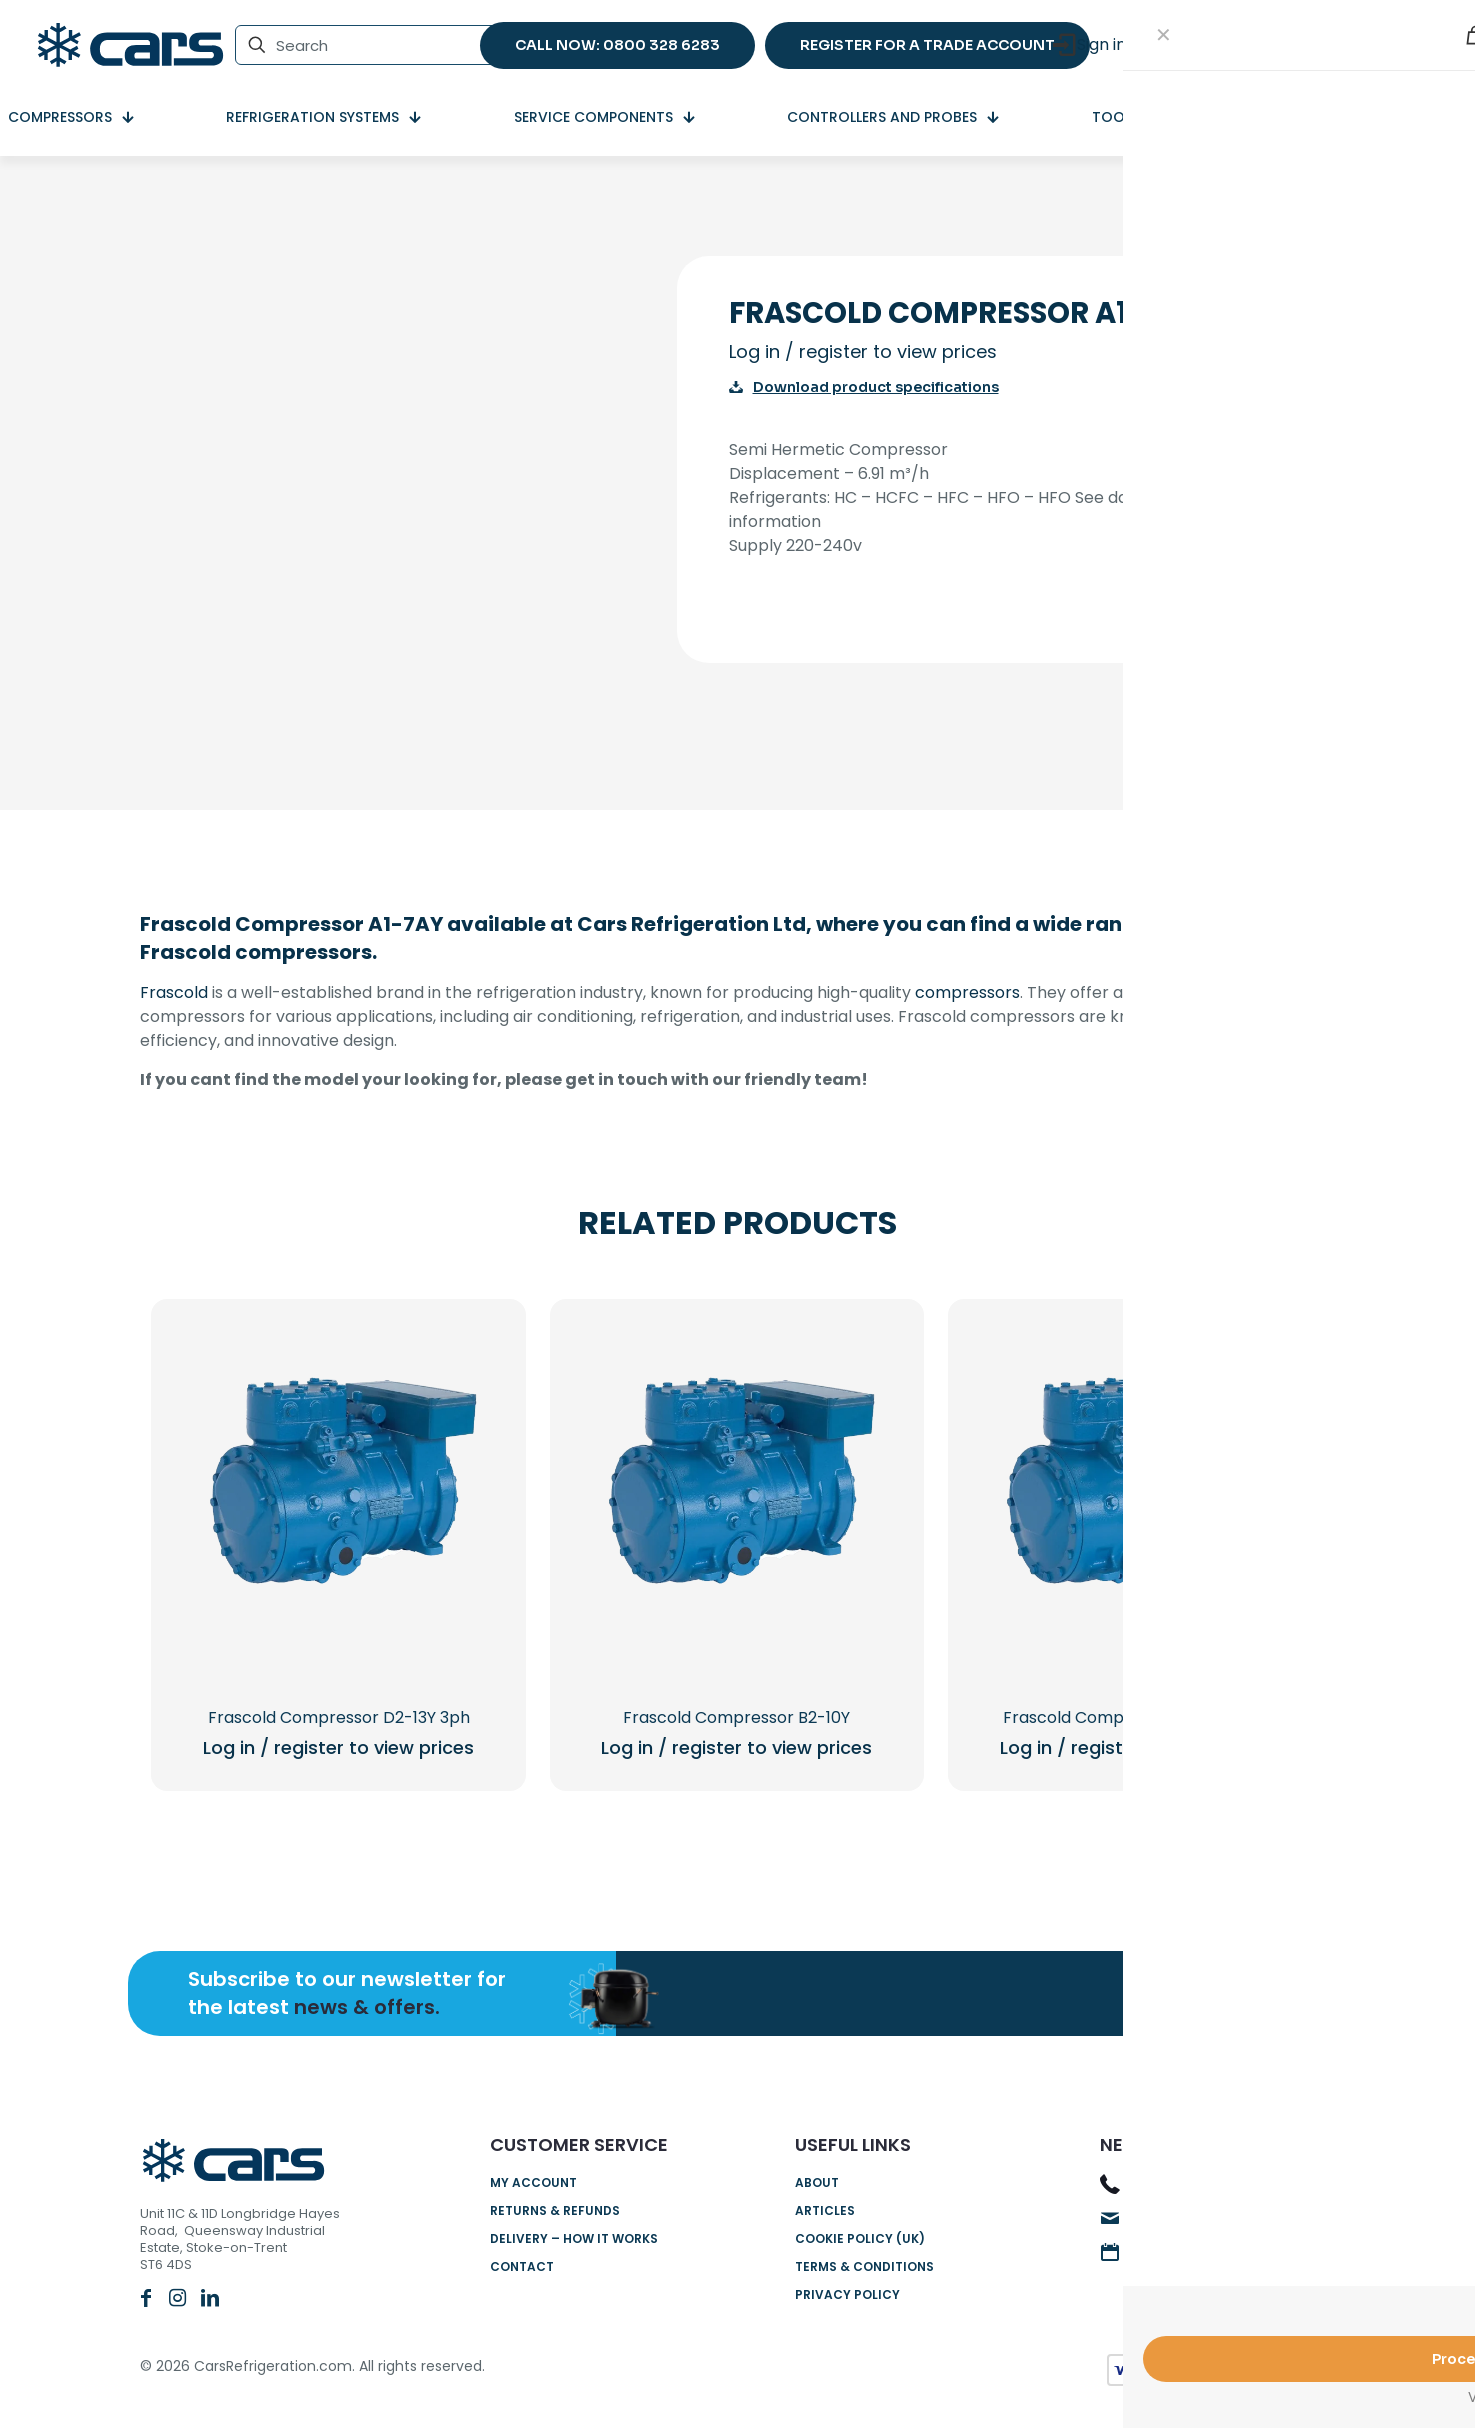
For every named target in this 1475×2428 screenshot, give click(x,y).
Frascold (174, 992)
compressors (967, 992)
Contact (522, 2266)
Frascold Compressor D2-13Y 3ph (339, 1717)
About (817, 2182)
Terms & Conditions (864, 2266)
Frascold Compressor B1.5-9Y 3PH (1135, 1717)
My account (533, 2182)
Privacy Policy (847, 2294)
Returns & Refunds (555, 2210)
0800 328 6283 (1187, 2185)
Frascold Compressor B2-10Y (736, 1717)
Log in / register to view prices (863, 351)
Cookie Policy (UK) (860, 2238)
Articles (825, 2210)
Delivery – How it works (574, 2238)
